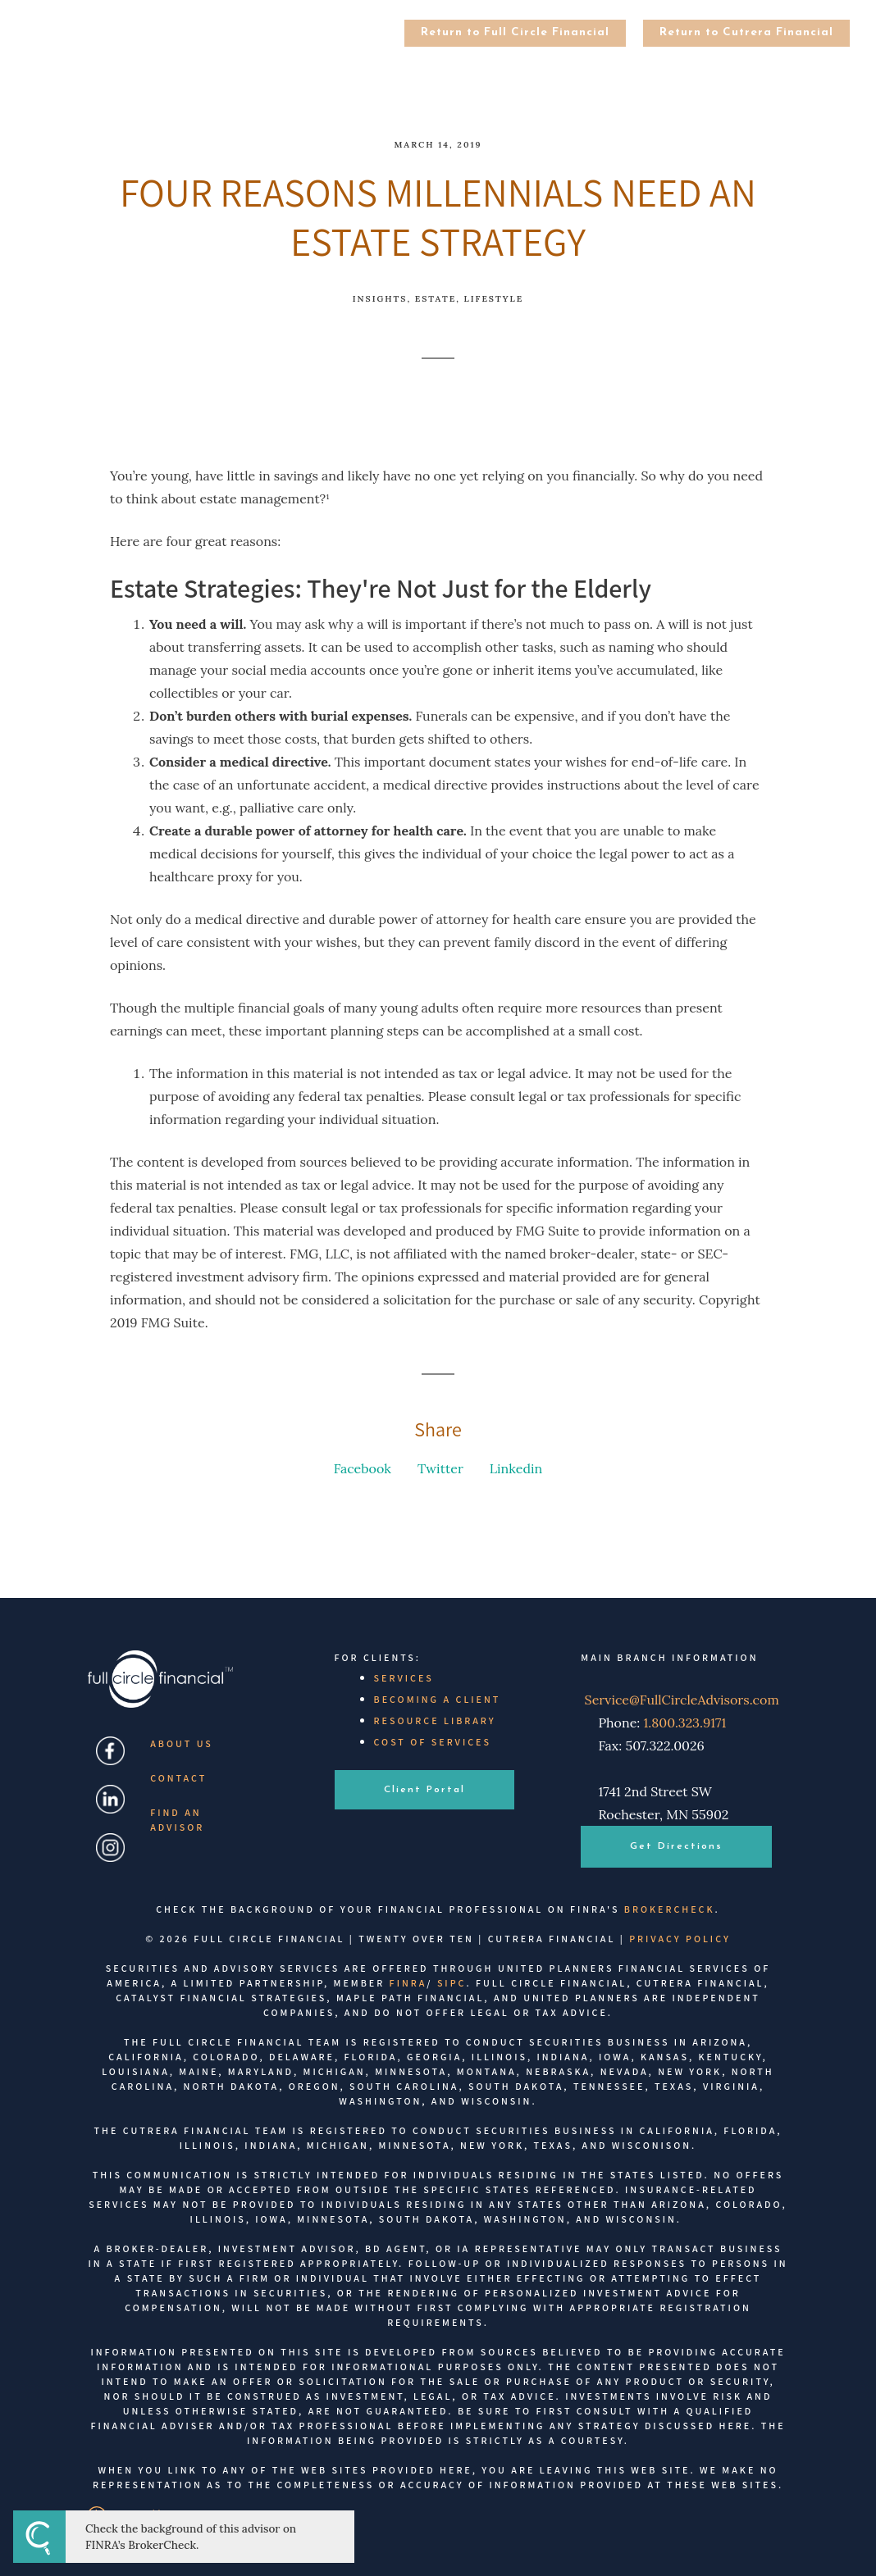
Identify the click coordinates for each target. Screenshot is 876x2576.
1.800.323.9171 (685, 1722)
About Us (181, 1743)
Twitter (440, 1468)
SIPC (452, 1983)
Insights (380, 299)
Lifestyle (494, 299)
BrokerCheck (669, 1909)
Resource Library (435, 1720)
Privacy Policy (680, 1938)
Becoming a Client (437, 1699)
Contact (178, 1778)
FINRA (408, 1983)
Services (404, 1678)
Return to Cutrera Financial (746, 32)
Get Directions (676, 1846)
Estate (435, 299)
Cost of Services (432, 1742)
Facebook (362, 1468)
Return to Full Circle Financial (515, 32)
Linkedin (516, 1468)
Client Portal (424, 1790)
